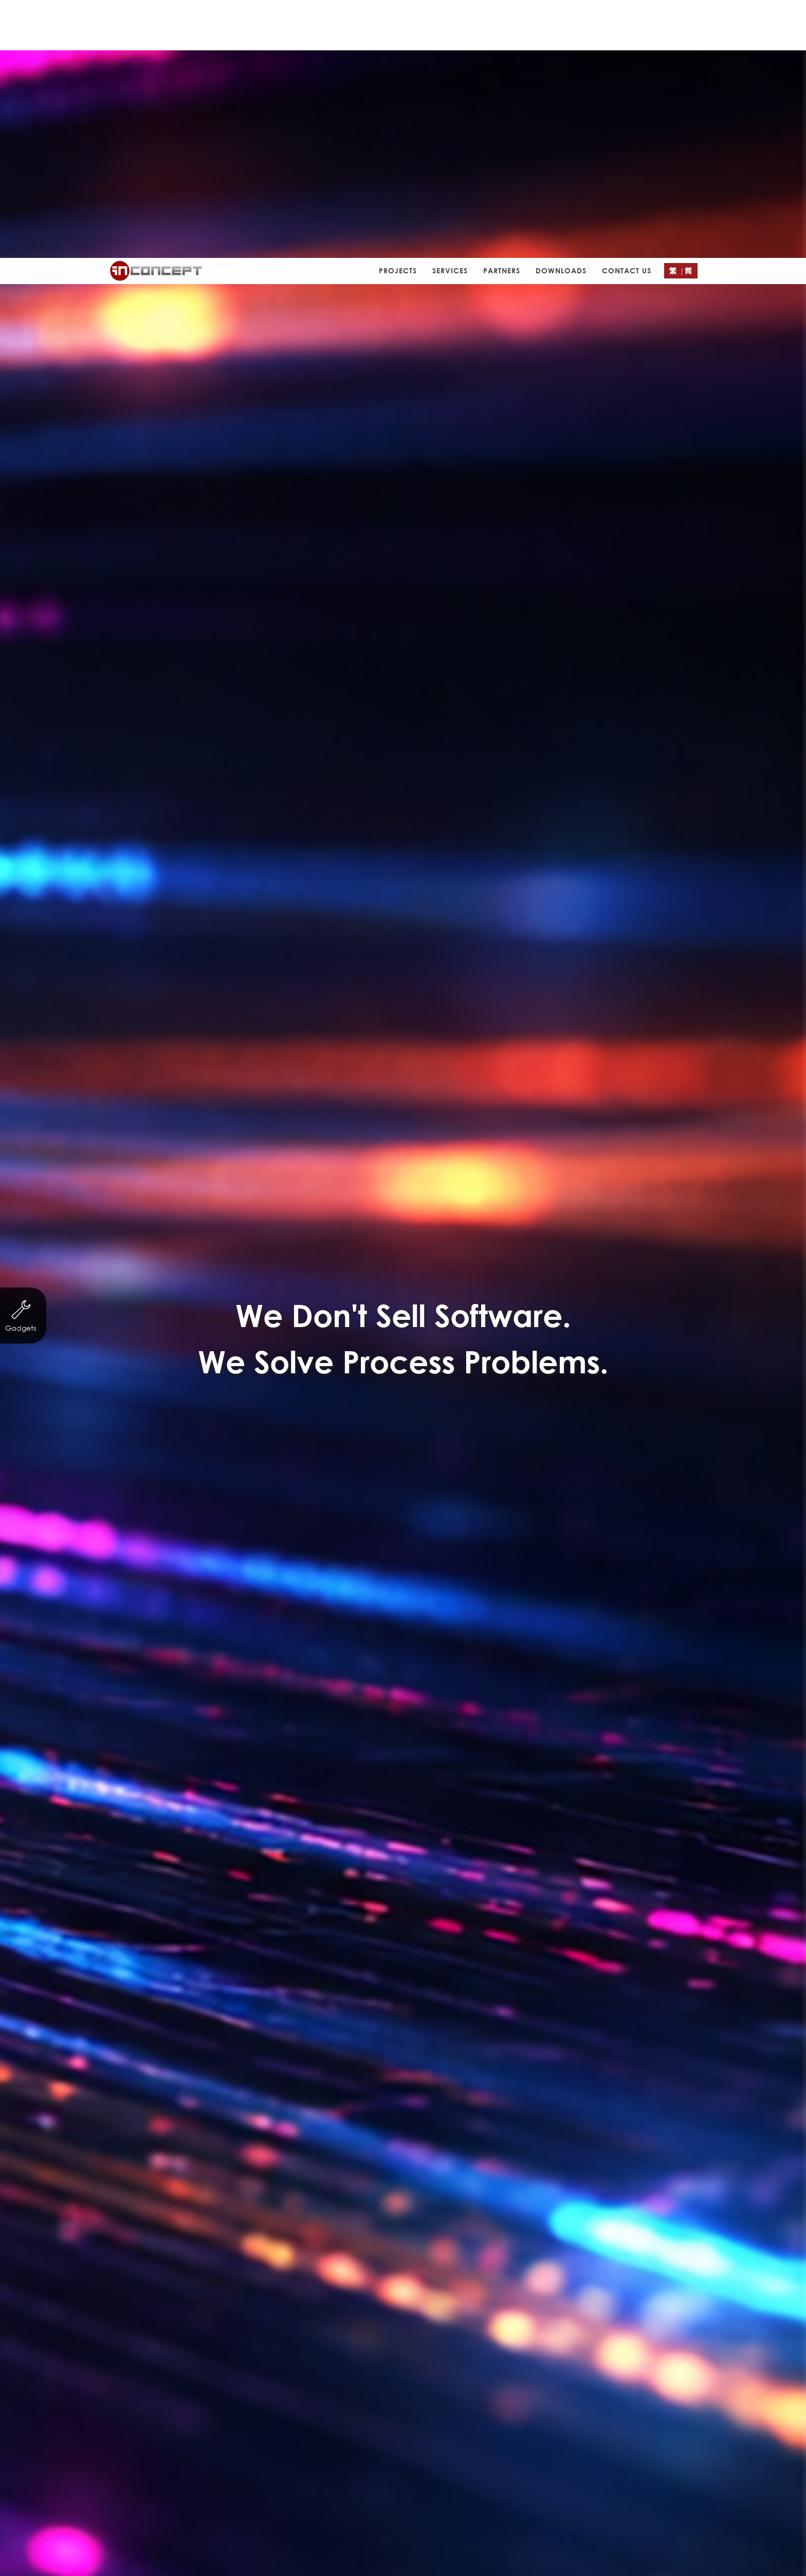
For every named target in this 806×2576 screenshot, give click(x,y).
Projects (398, 12)
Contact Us (626, 12)
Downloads (561, 12)
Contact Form (441, 1379)
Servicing (310, 831)
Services (450, 12)
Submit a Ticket (403, 2507)
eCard (358, 851)
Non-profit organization (220, 831)
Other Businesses (288, 851)
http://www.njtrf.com (418, 736)
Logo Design (527, 851)
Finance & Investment (397, 831)
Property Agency (598, 831)
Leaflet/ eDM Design (436, 851)
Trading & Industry (503, 831)
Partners (501, 12)
